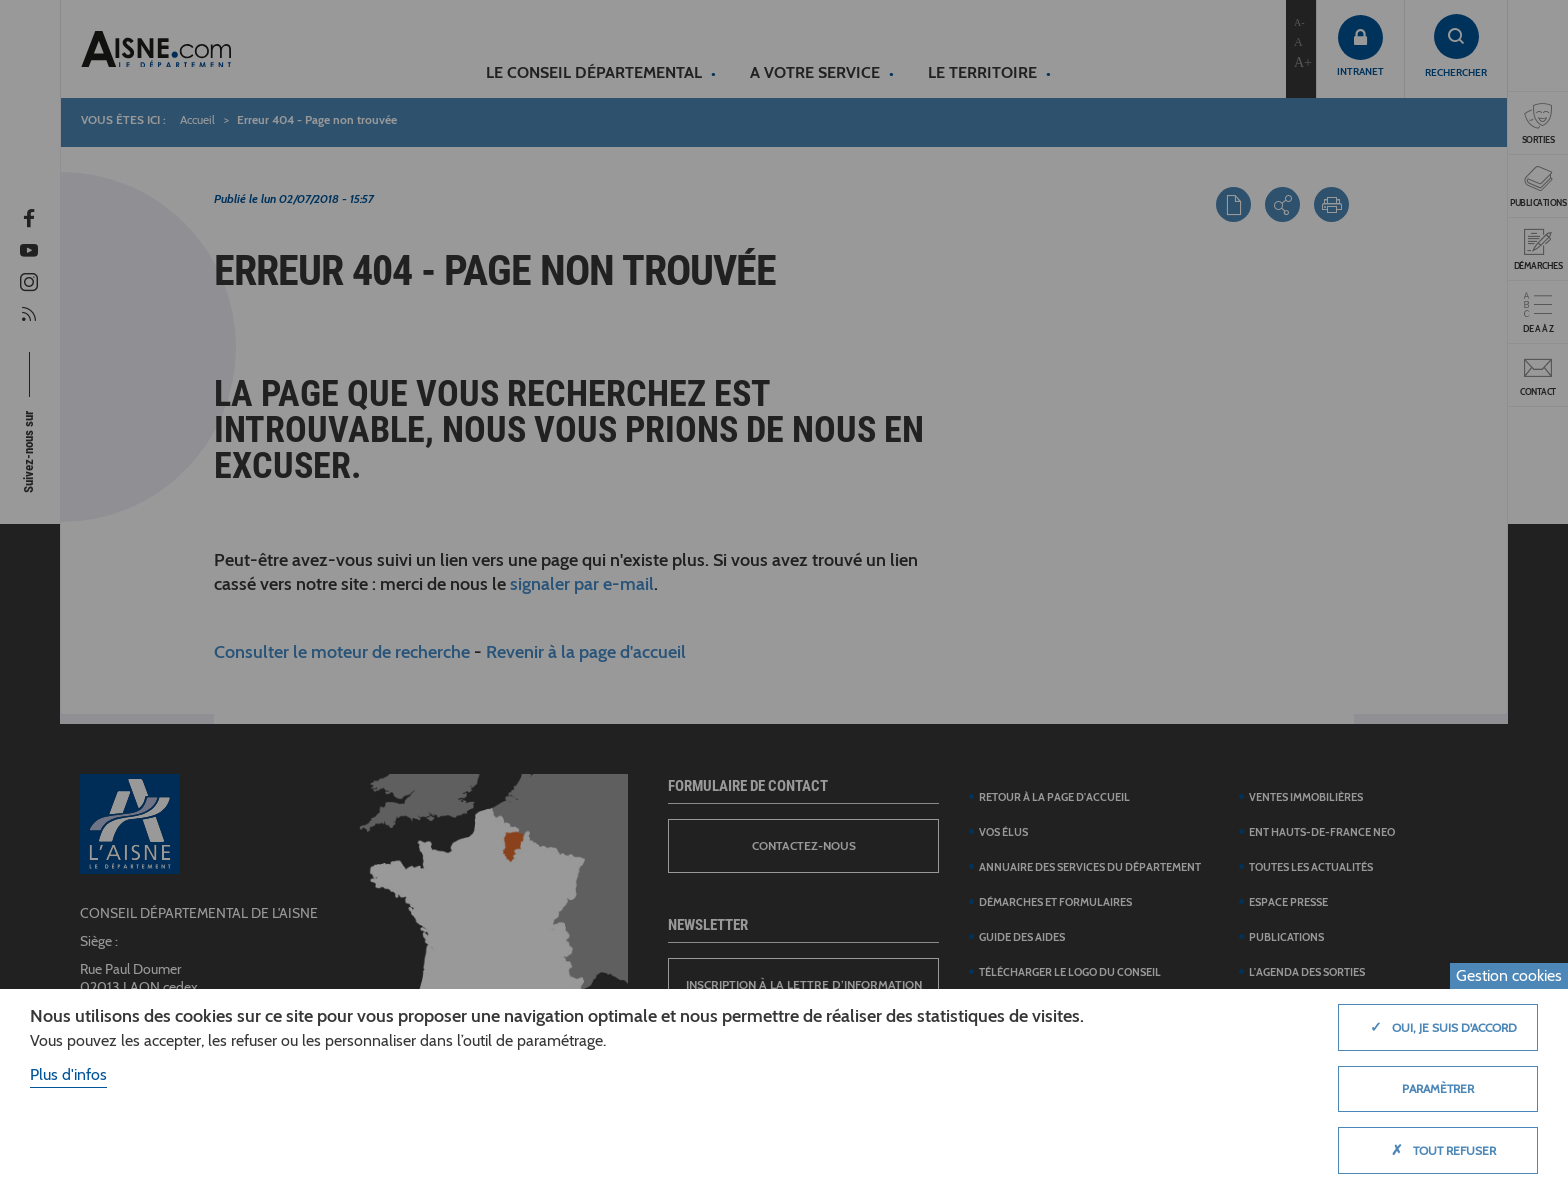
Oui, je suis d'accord (1438, 1027)
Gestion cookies (1509, 975)
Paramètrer (1438, 1088)
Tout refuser (1438, 1150)
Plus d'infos (68, 1074)
